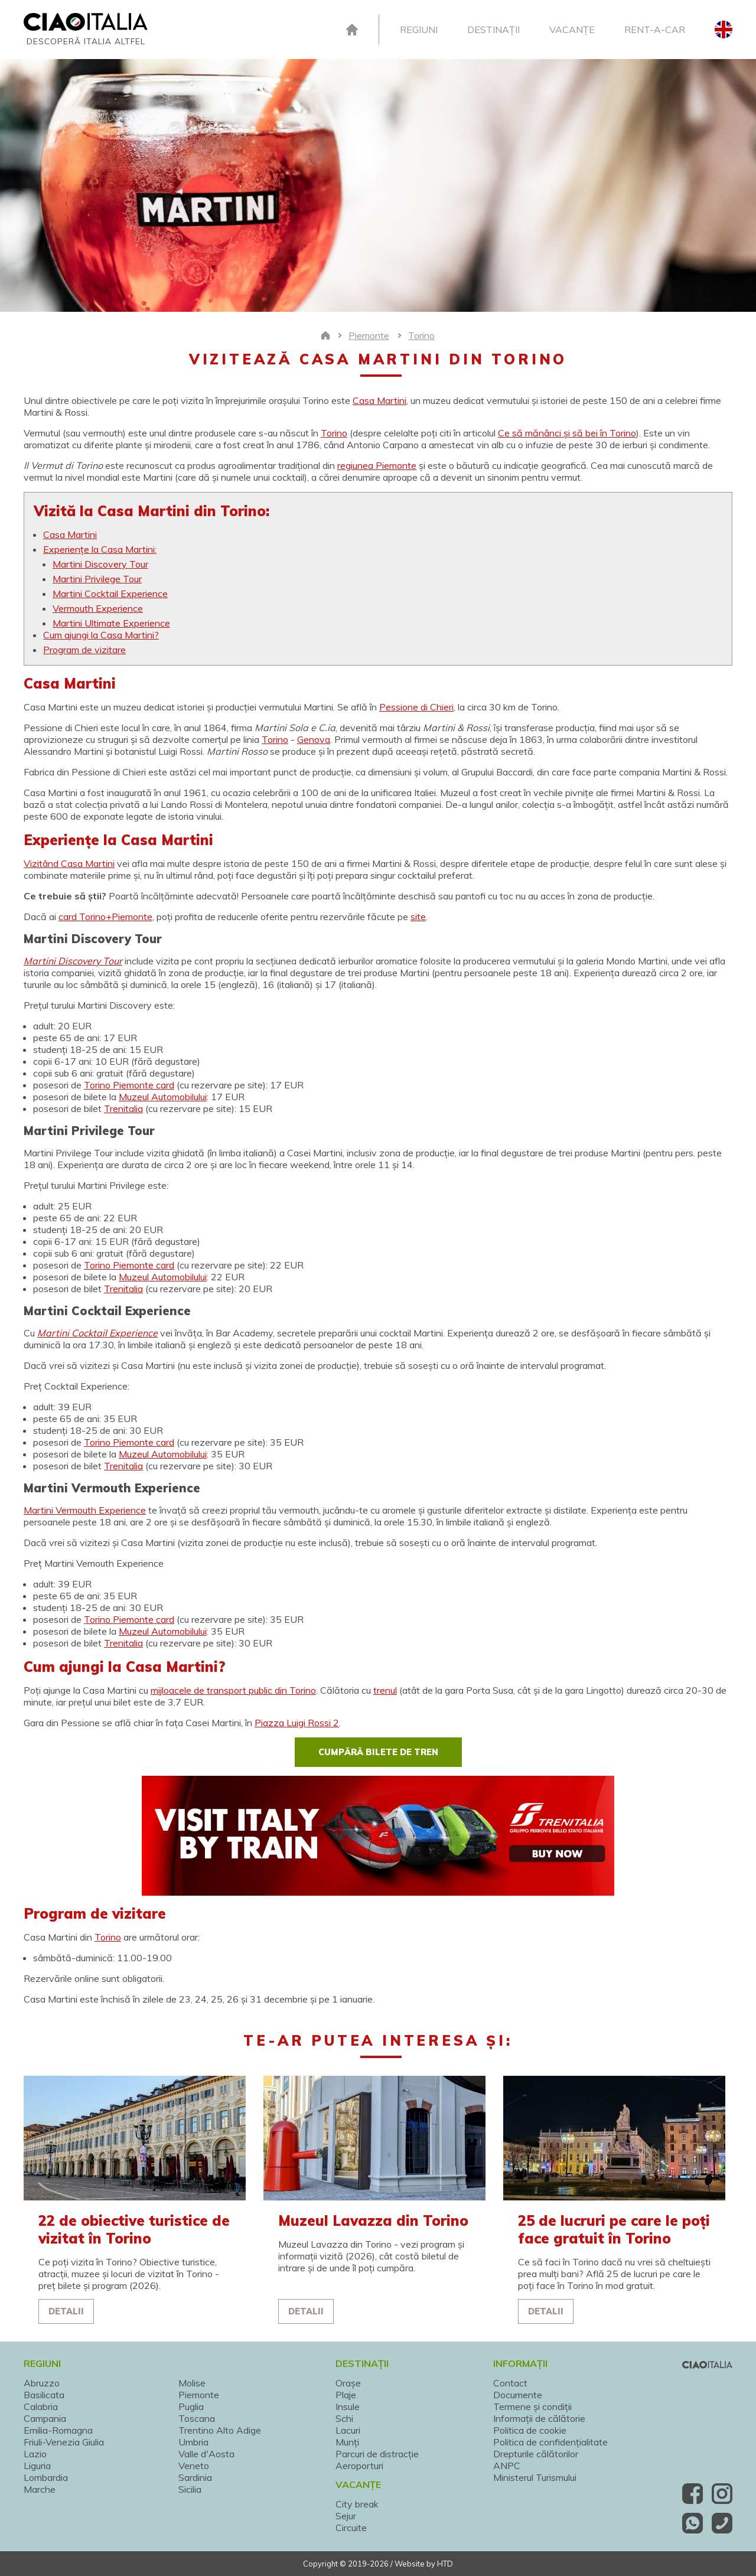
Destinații (493, 29)
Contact (510, 2383)
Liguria (37, 2465)
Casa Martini (379, 400)
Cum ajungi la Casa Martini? (101, 635)
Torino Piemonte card (129, 1085)
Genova (313, 739)
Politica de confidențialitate (550, 2442)
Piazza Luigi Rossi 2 (297, 1723)
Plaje (345, 2395)
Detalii (66, 2311)
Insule (347, 2406)
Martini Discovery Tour (100, 564)
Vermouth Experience (98, 608)
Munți (347, 2442)
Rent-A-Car (654, 29)
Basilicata (44, 2395)
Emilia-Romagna (58, 2430)
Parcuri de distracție (377, 2454)
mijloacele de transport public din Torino (233, 1690)
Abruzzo (42, 2383)
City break (357, 2504)
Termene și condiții (532, 2406)
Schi (344, 2418)
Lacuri (347, 2430)
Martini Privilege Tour (97, 579)
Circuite (351, 2527)
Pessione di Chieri (416, 707)
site (418, 916)
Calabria (41, 2406)
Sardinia (195, 2477)
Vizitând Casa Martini (69, 863)
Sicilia (189, 2489)
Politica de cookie (529, 2430)
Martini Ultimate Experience (111, 623)
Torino (334, 433)
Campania (45, 2418)
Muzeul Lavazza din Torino (373, 2220)
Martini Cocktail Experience (110, 593)
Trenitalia (123, 1108)
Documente (517, 2395)
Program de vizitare (84, 650)
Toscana (196, 2418)
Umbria (193, 2442)
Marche (40, 2489)
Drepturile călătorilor (535, 2454)
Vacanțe (572, 29)
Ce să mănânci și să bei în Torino (567, 433)
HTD (445, 2563)
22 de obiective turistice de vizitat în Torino (134, 2229)
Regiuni (419, 29)
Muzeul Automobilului (163, 1097)
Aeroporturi (359, 2465)
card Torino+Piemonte (105, 916)
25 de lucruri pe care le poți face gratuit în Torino (614, 2229)
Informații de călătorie (539, 2418)
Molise (192, 2383)
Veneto (193, 2465)
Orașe (348, 2383)
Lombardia (46, 2477)
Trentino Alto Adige (219, 2430)
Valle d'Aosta (206, 2454)
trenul (385, 1690)
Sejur (345, 2516)
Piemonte (198, 2395)
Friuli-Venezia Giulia (64, 2442)
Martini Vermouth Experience (85, 1510)
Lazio (35, 2454)
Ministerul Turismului (534, 2477)
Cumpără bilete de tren (378, 1752)
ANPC (506, 2465)
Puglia (191, 2406)
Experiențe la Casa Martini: (100, 549)
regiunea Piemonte (376, 465)
